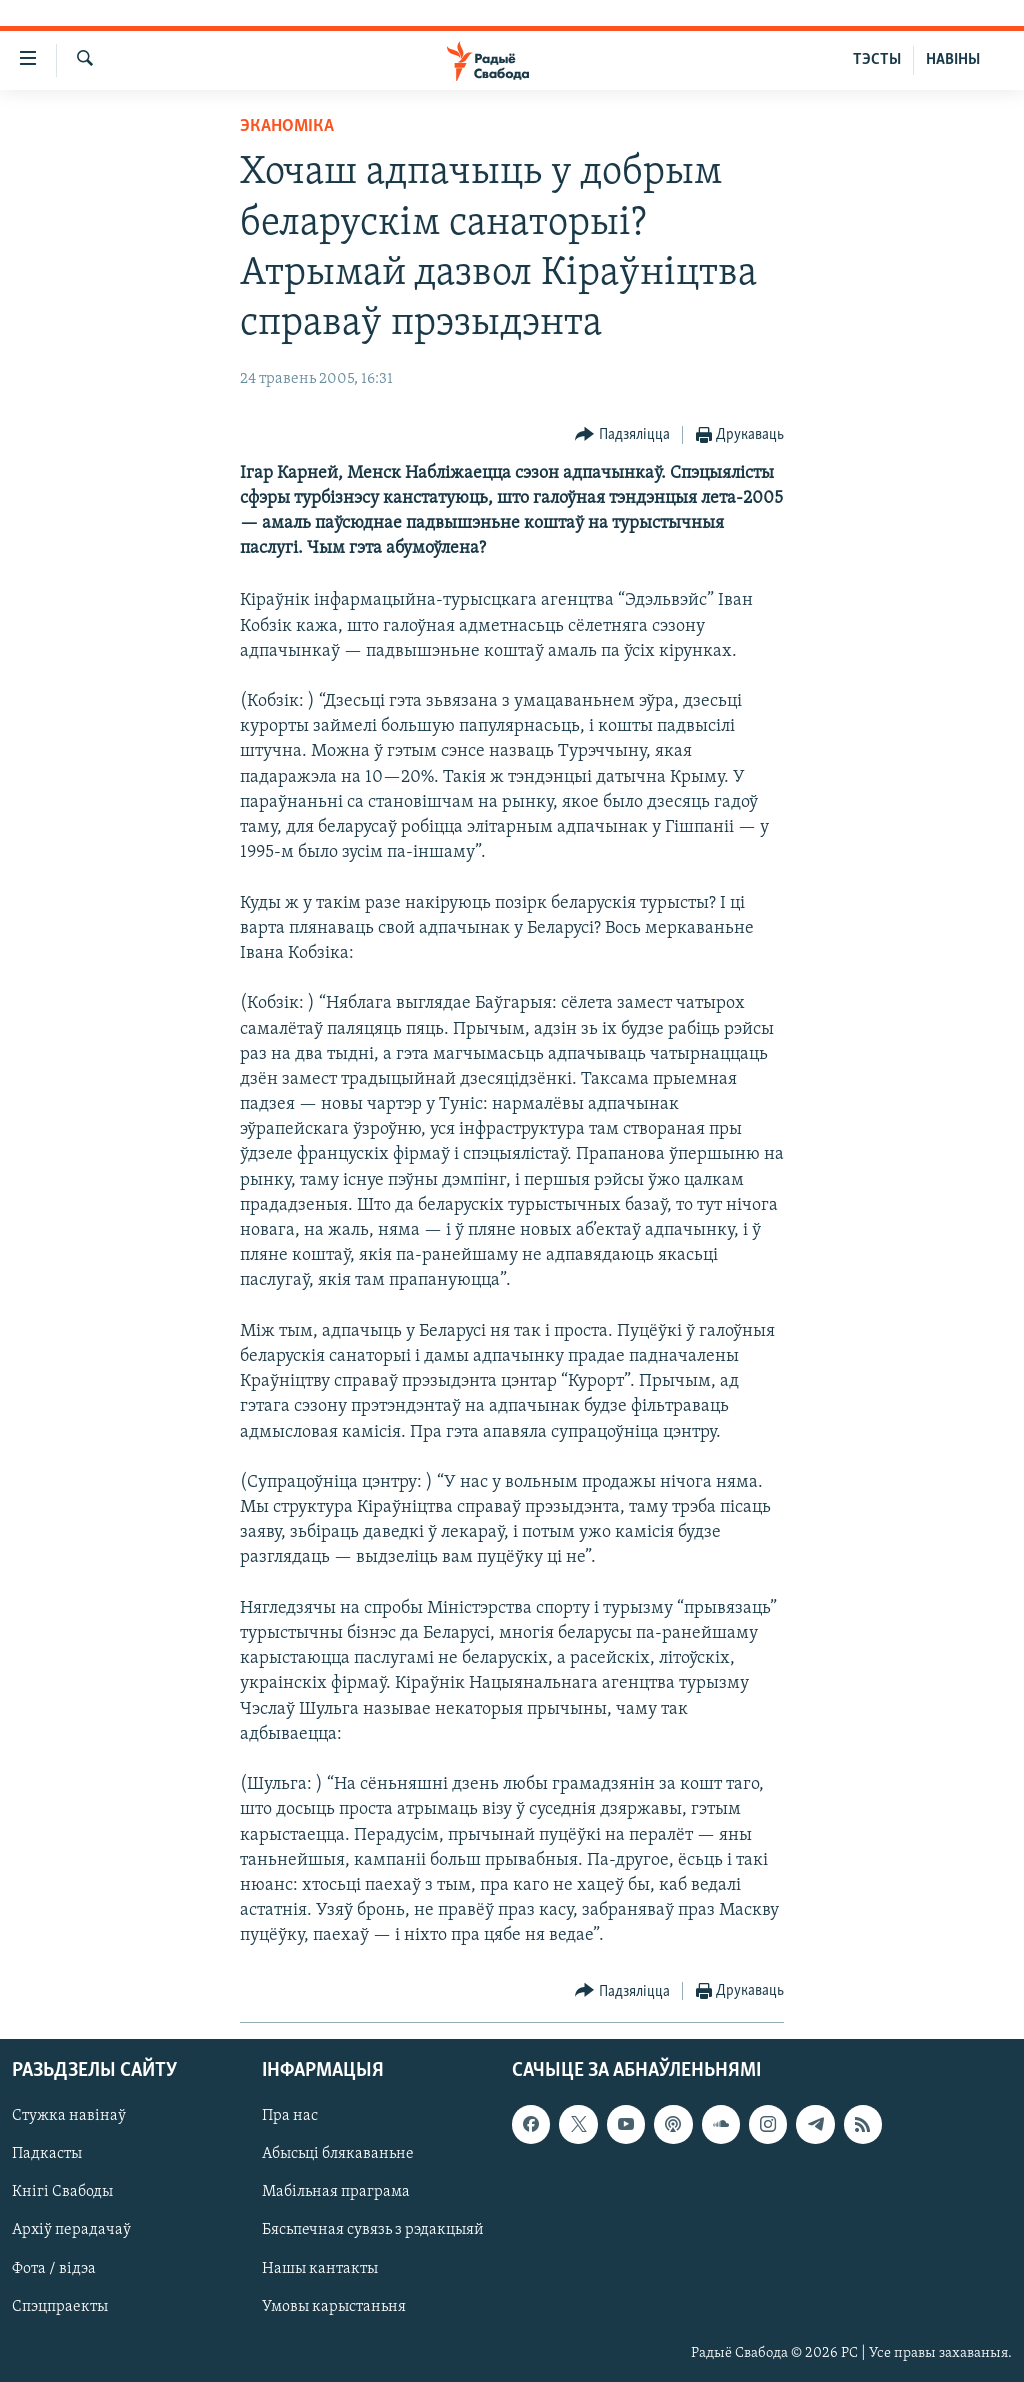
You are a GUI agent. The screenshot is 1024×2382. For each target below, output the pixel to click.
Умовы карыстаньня (334, 2306)
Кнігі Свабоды (62, 2192)
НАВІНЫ (953, 60)
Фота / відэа (54, 2268)
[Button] (622, 435)
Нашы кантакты (320, 2268)
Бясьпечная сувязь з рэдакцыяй (373, 2230)
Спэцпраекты (60, 2306)
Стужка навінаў (69, 2116)
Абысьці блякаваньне (338, 2154)
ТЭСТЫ (877, 60)
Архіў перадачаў (71, 2230)
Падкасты (47, 2154)
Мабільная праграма (336, 2192)
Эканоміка (287, 126)
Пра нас (290, 2116)
